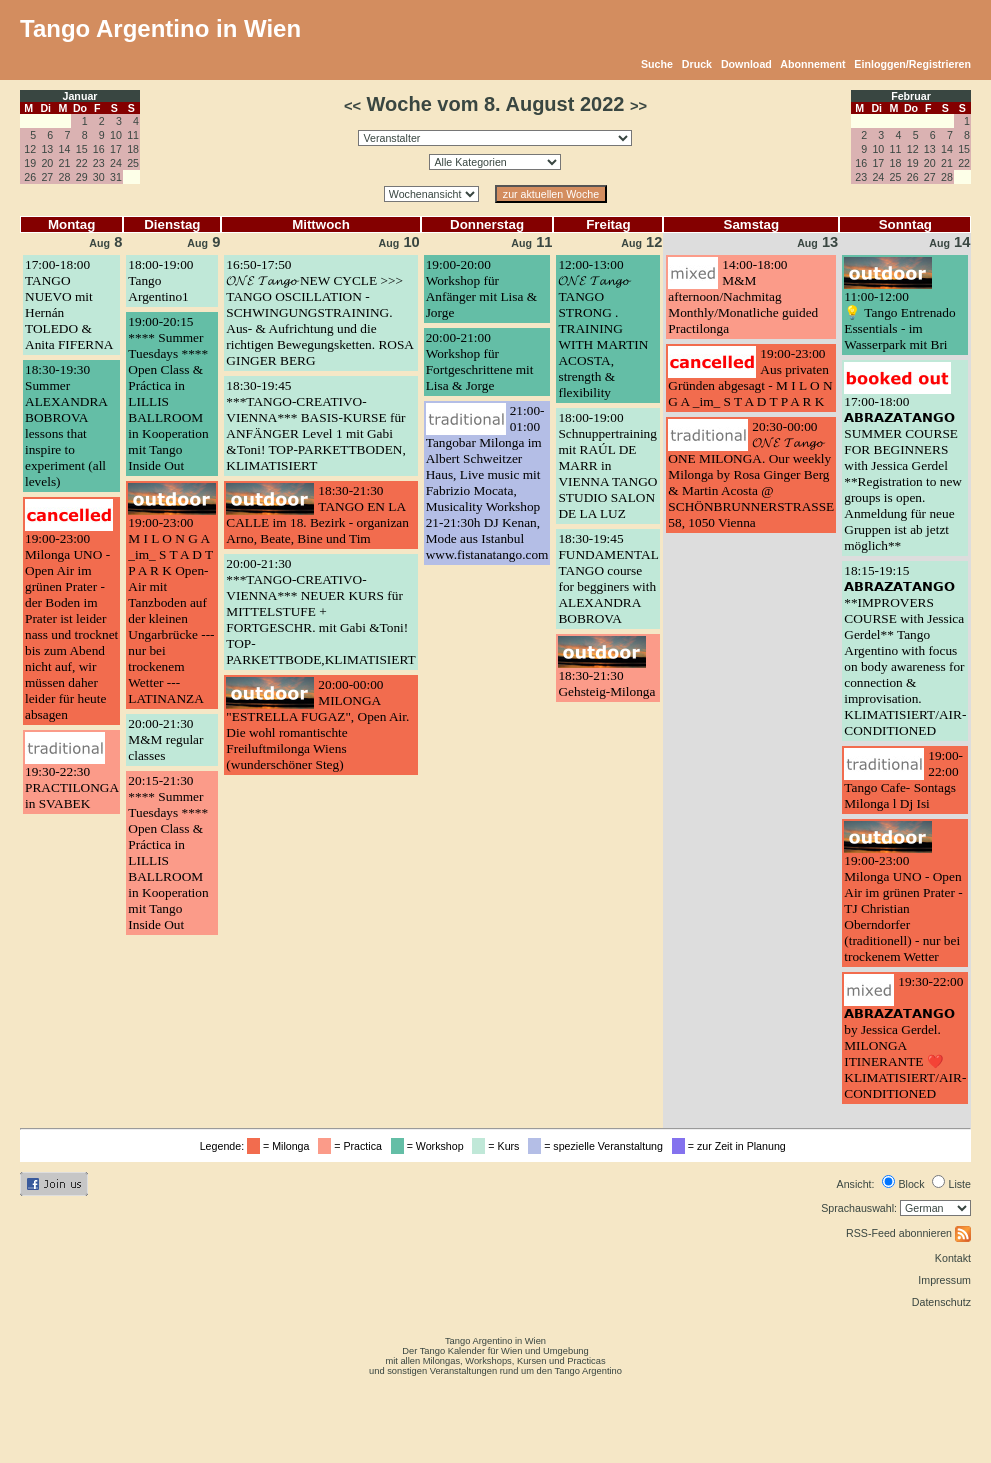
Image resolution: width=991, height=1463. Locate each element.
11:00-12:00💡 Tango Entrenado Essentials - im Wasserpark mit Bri (899, 320)
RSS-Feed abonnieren (908, 1233)
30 (99, 177)
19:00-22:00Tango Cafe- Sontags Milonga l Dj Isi (903, 779)
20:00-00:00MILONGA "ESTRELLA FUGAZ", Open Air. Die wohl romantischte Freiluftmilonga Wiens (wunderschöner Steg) (317, 724)
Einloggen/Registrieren (912, 64)
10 (116, 135)
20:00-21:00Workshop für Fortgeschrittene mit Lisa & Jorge (480, 361)
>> (638, 106)
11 (133, 135)
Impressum (944, 1280)
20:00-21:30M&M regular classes (165, 739)
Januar (80, 96)
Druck (697, 64)
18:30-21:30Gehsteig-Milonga (606, 683)
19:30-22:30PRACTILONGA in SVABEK (71, 787)
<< (352, 106)
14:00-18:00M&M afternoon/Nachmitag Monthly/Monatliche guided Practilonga (743, 296)
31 (116, 177)
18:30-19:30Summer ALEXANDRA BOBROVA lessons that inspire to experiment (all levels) (66, 425)
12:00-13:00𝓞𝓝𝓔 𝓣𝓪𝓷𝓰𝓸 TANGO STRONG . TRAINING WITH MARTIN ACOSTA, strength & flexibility (603, 328)
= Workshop (430, 1146)
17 (116, 149)
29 (82, 177)
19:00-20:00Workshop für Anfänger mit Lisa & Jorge (481, 288)
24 (116, 163)
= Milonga (281, 1146)
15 (82, 149)
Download (746, 64)
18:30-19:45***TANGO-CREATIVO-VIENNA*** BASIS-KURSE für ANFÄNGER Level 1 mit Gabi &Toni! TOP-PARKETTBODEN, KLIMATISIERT (316, 425)
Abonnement (812, 64)
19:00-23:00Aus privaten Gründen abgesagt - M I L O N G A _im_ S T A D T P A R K (750, 377)
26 (30, 177)
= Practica (352, 1146)
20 (47, 163)
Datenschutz (941, 1302)
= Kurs (498, 1146)
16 (99, 149)
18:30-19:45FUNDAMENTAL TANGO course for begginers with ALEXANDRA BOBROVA (608, 578)
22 (82, 163)
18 (133, 149)
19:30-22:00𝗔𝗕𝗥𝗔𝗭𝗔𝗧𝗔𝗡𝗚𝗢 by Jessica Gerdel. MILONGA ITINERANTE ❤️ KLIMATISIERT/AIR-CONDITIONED (905, 1037)
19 (30, 163)
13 (47, 149)
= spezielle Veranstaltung (598, 1146)
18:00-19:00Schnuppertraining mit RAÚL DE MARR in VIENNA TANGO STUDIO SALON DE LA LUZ (607, 465)
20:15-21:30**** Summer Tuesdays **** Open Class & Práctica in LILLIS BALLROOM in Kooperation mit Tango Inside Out (168, 852)
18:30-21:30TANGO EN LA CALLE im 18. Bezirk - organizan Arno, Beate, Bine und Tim (317, 514)
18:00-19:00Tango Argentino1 (160, 280)
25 (133, 163)
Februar (911, 96)
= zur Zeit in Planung (732, 1146)
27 (47, 177)
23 (99, 163)
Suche (657, 64)
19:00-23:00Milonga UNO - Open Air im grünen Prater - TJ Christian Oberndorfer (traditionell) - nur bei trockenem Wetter (903, 908)
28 (65, 177)
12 (30, 149)
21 (65, 163)
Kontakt (953, 1258)
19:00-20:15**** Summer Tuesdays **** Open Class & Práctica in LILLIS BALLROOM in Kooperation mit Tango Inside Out (168, 393)
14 (65, 149)
